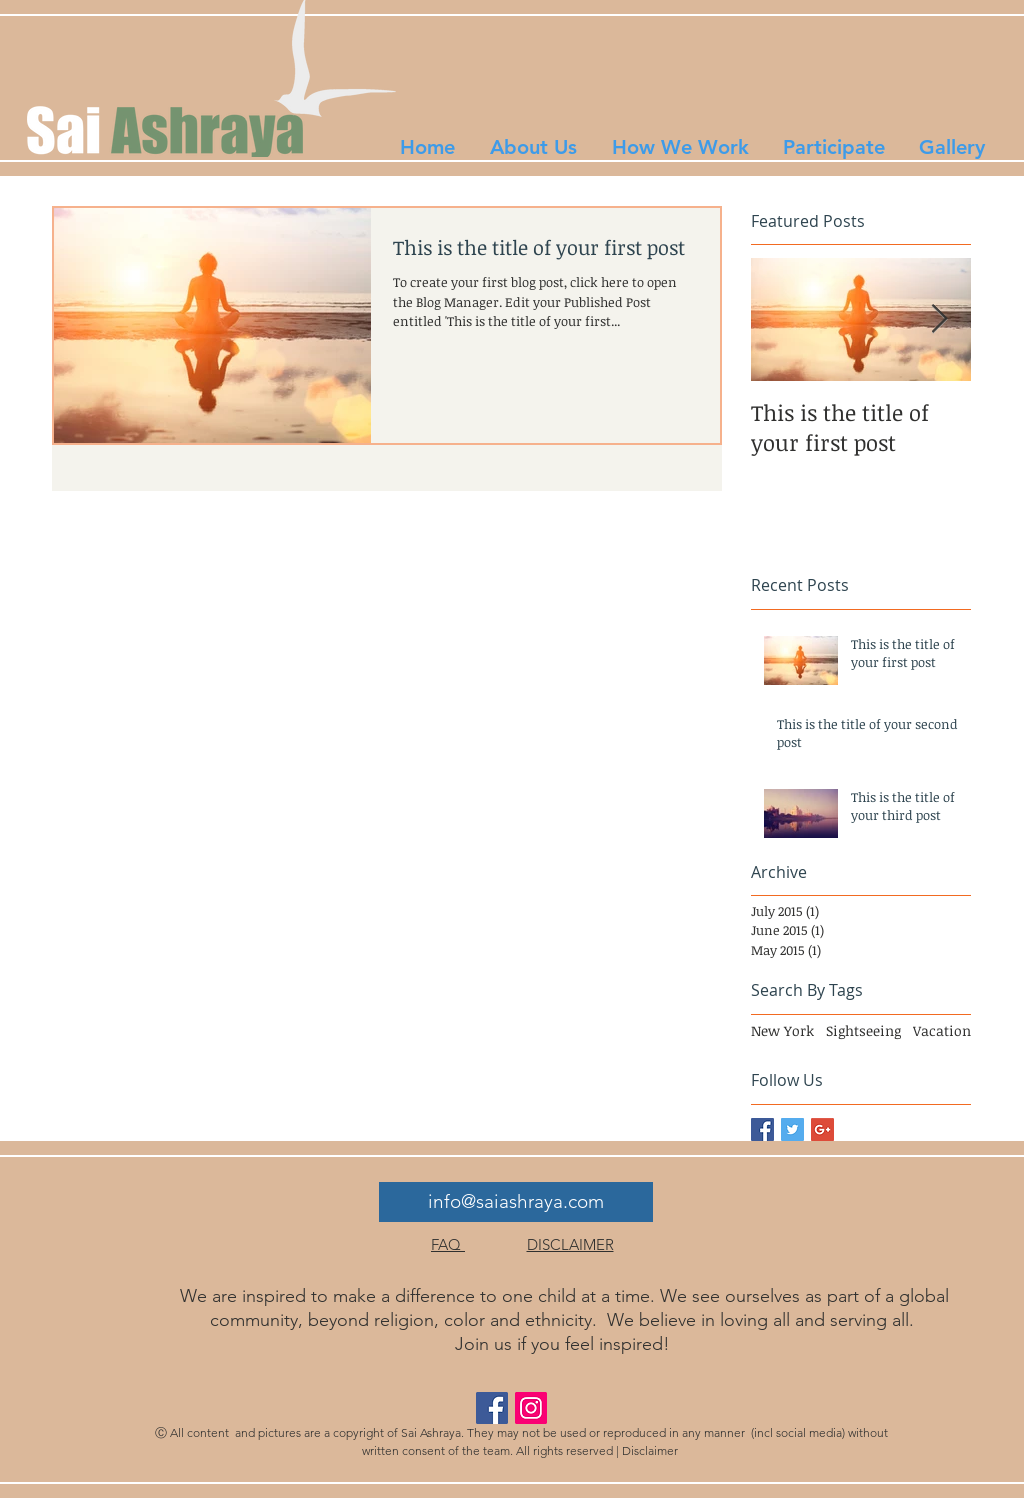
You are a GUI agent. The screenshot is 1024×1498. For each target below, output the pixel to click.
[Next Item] (939, 320)
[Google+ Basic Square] (822, 1129)
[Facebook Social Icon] (492, 1408)
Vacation (942, 1030)
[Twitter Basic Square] (792, 1129)
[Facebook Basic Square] (762, 1129)
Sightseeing (863, 1030)
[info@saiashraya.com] (516, 1202)
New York (782, 1030)
